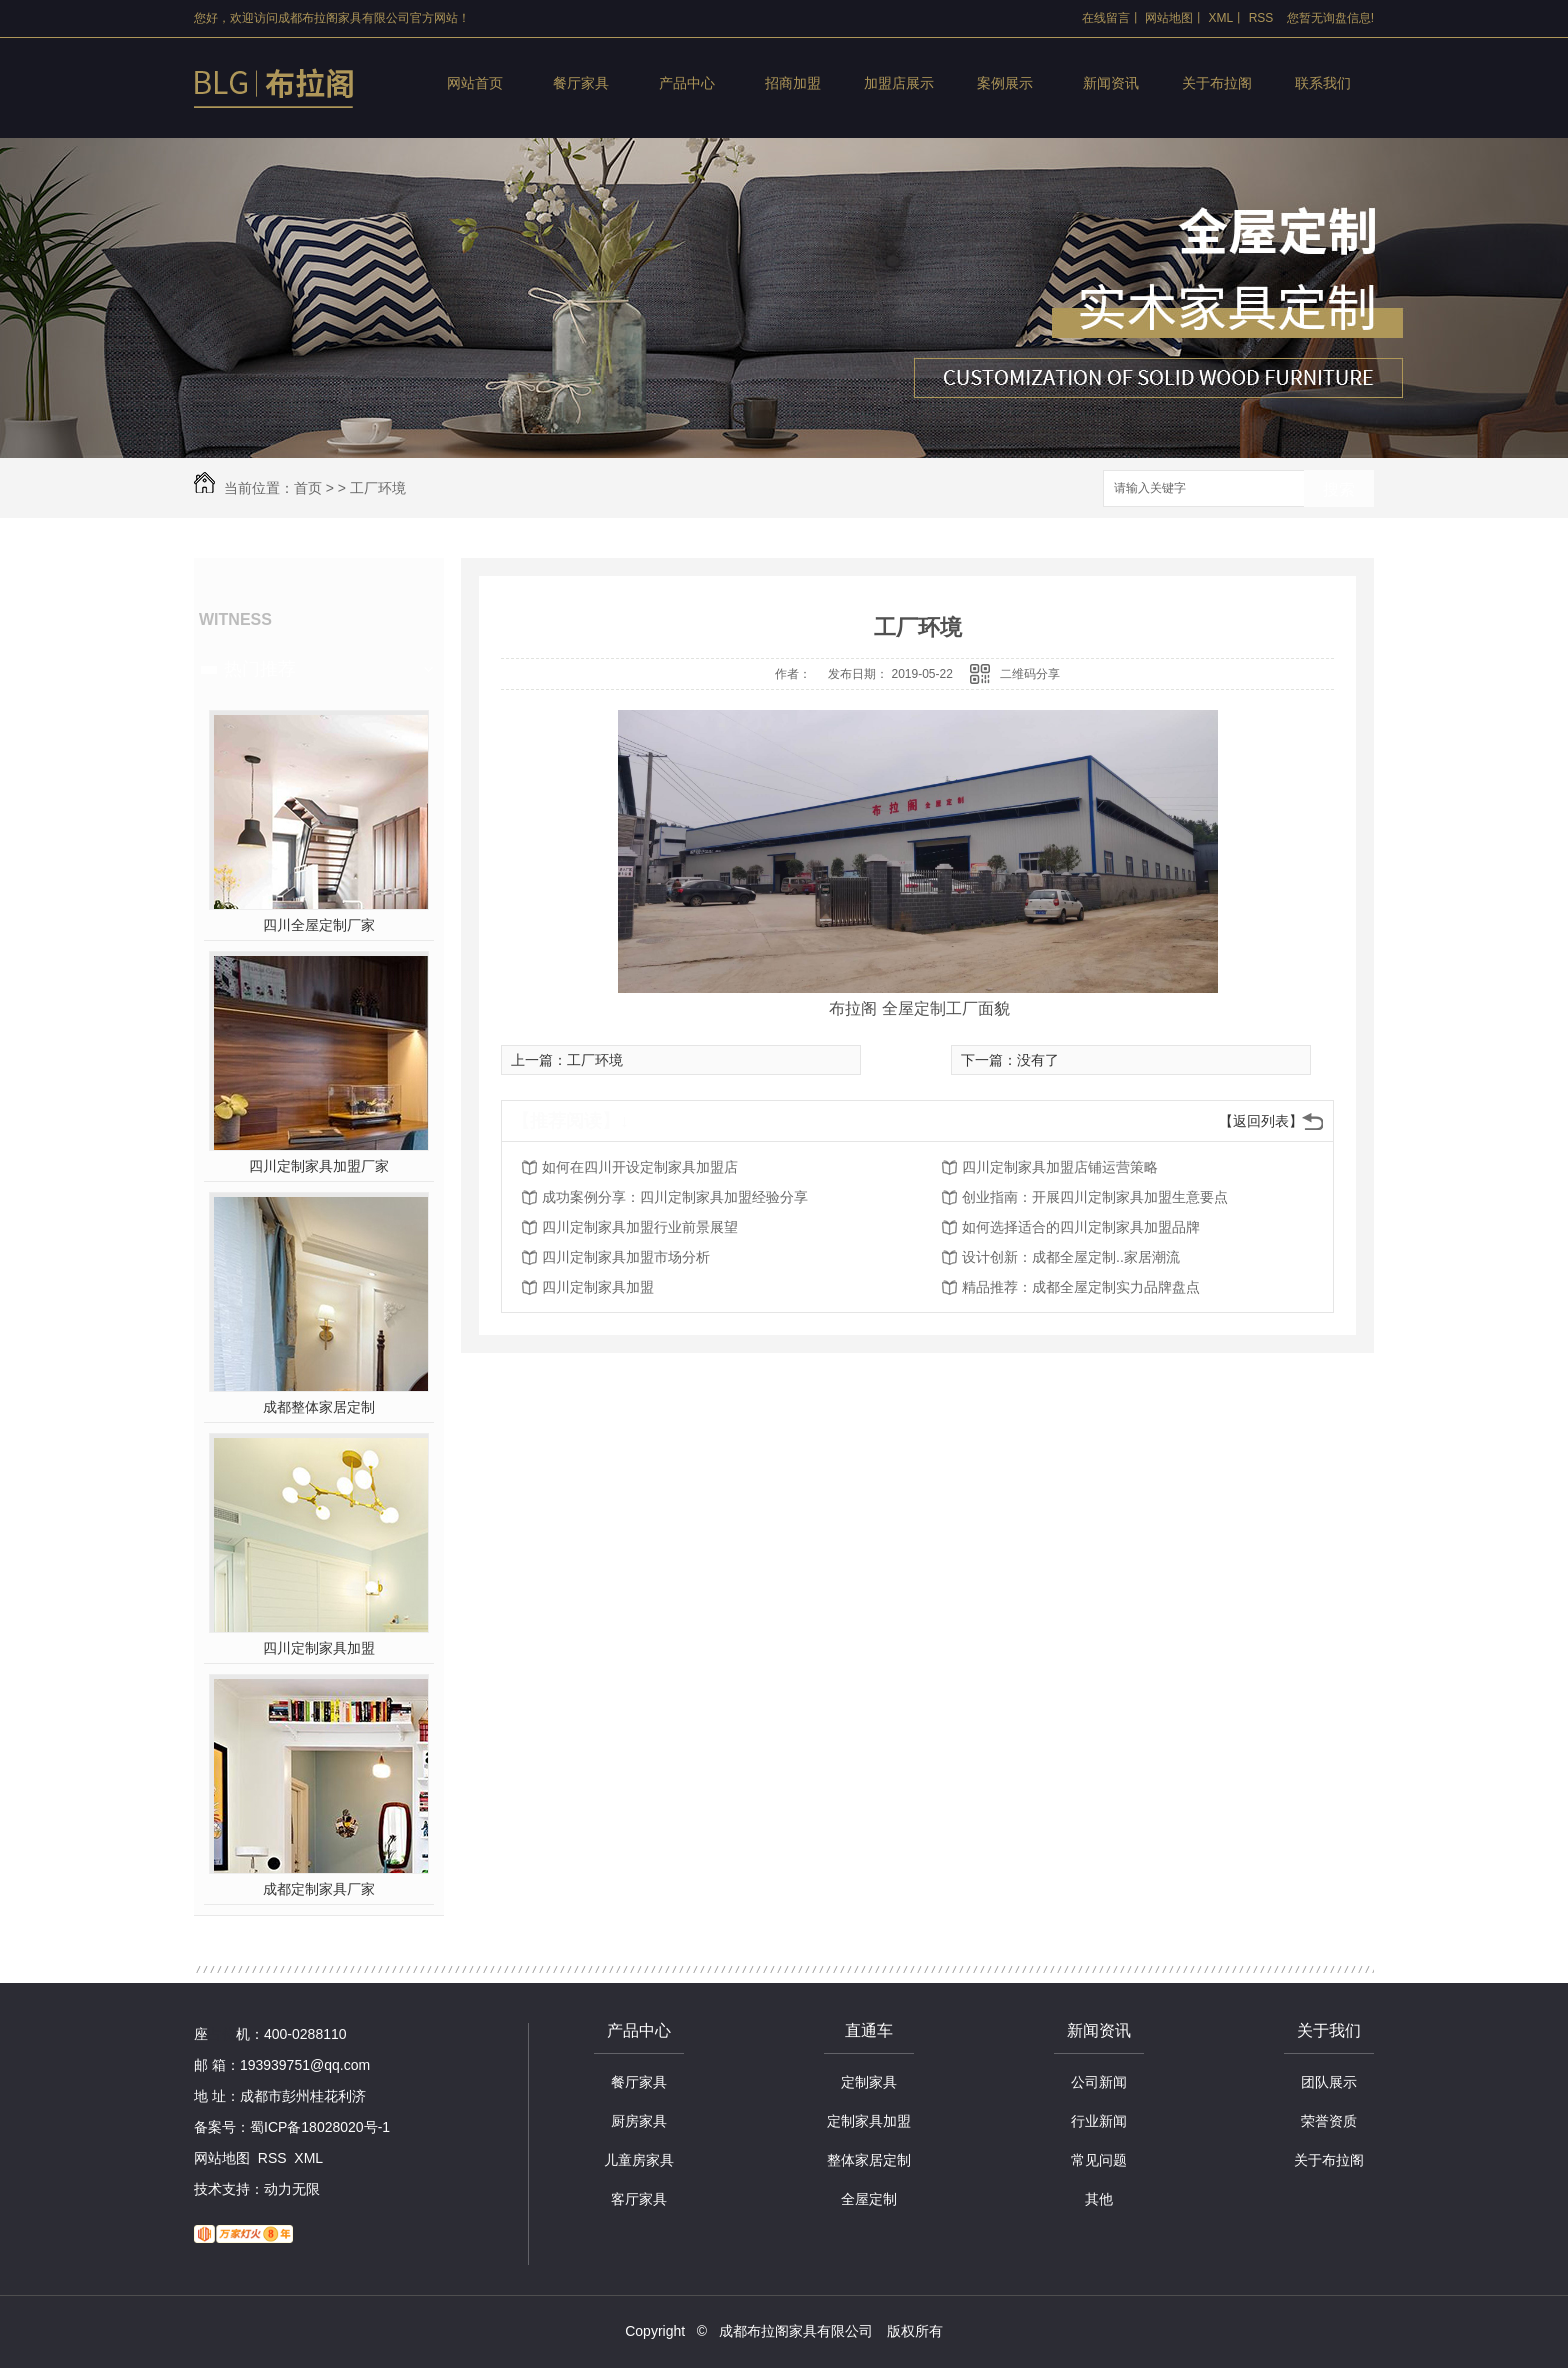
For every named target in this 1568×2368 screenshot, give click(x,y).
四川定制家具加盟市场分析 (626, 1257)
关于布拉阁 (1217, 83)
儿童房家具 (639, 2160)
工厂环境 (378, 488)
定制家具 (869, 2082)
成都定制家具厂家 (319, 1889)
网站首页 (475, 83)
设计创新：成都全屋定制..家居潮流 (1071, 1257)
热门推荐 (260, 669)
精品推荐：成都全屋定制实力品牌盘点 (1081, 1287)
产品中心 (687, 83)
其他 (1099, 2199)
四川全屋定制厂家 (319, 925)
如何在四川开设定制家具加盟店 (640, 1167)
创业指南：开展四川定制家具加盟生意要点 (1095, 1197)
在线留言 (1106, 18)
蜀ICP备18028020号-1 (320, 2127)
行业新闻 (1099, 2121)
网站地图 (1169, 18)
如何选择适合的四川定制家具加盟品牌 (1081, 1227)
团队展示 (1329, 2082)
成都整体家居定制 (319, 1407)
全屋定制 (869, 2199)
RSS (1261, 18)
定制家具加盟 (869, 2121)
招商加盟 (793, 83)
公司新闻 (1099, 2082)
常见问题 (1099, 2160)
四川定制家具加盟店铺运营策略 (1060, 1167)
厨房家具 (639, 2121)
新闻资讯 (1111, 83)
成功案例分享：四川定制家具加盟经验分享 (675, 1197)
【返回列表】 (1261, 1121)
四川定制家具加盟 (319, 1648)
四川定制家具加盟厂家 (319, 1166)
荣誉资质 (1329, 2121)
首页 (308, 488)
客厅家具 (639, 2199)
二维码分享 (1030, 674)
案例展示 (1005, 83)
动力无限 (292, 2189)
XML (1221, 18)
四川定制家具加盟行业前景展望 (640, 1227)
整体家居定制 (869, 2160)
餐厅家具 (581, 83)
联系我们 (1323, 83)
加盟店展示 (899, 83)
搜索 (1339, 489)
